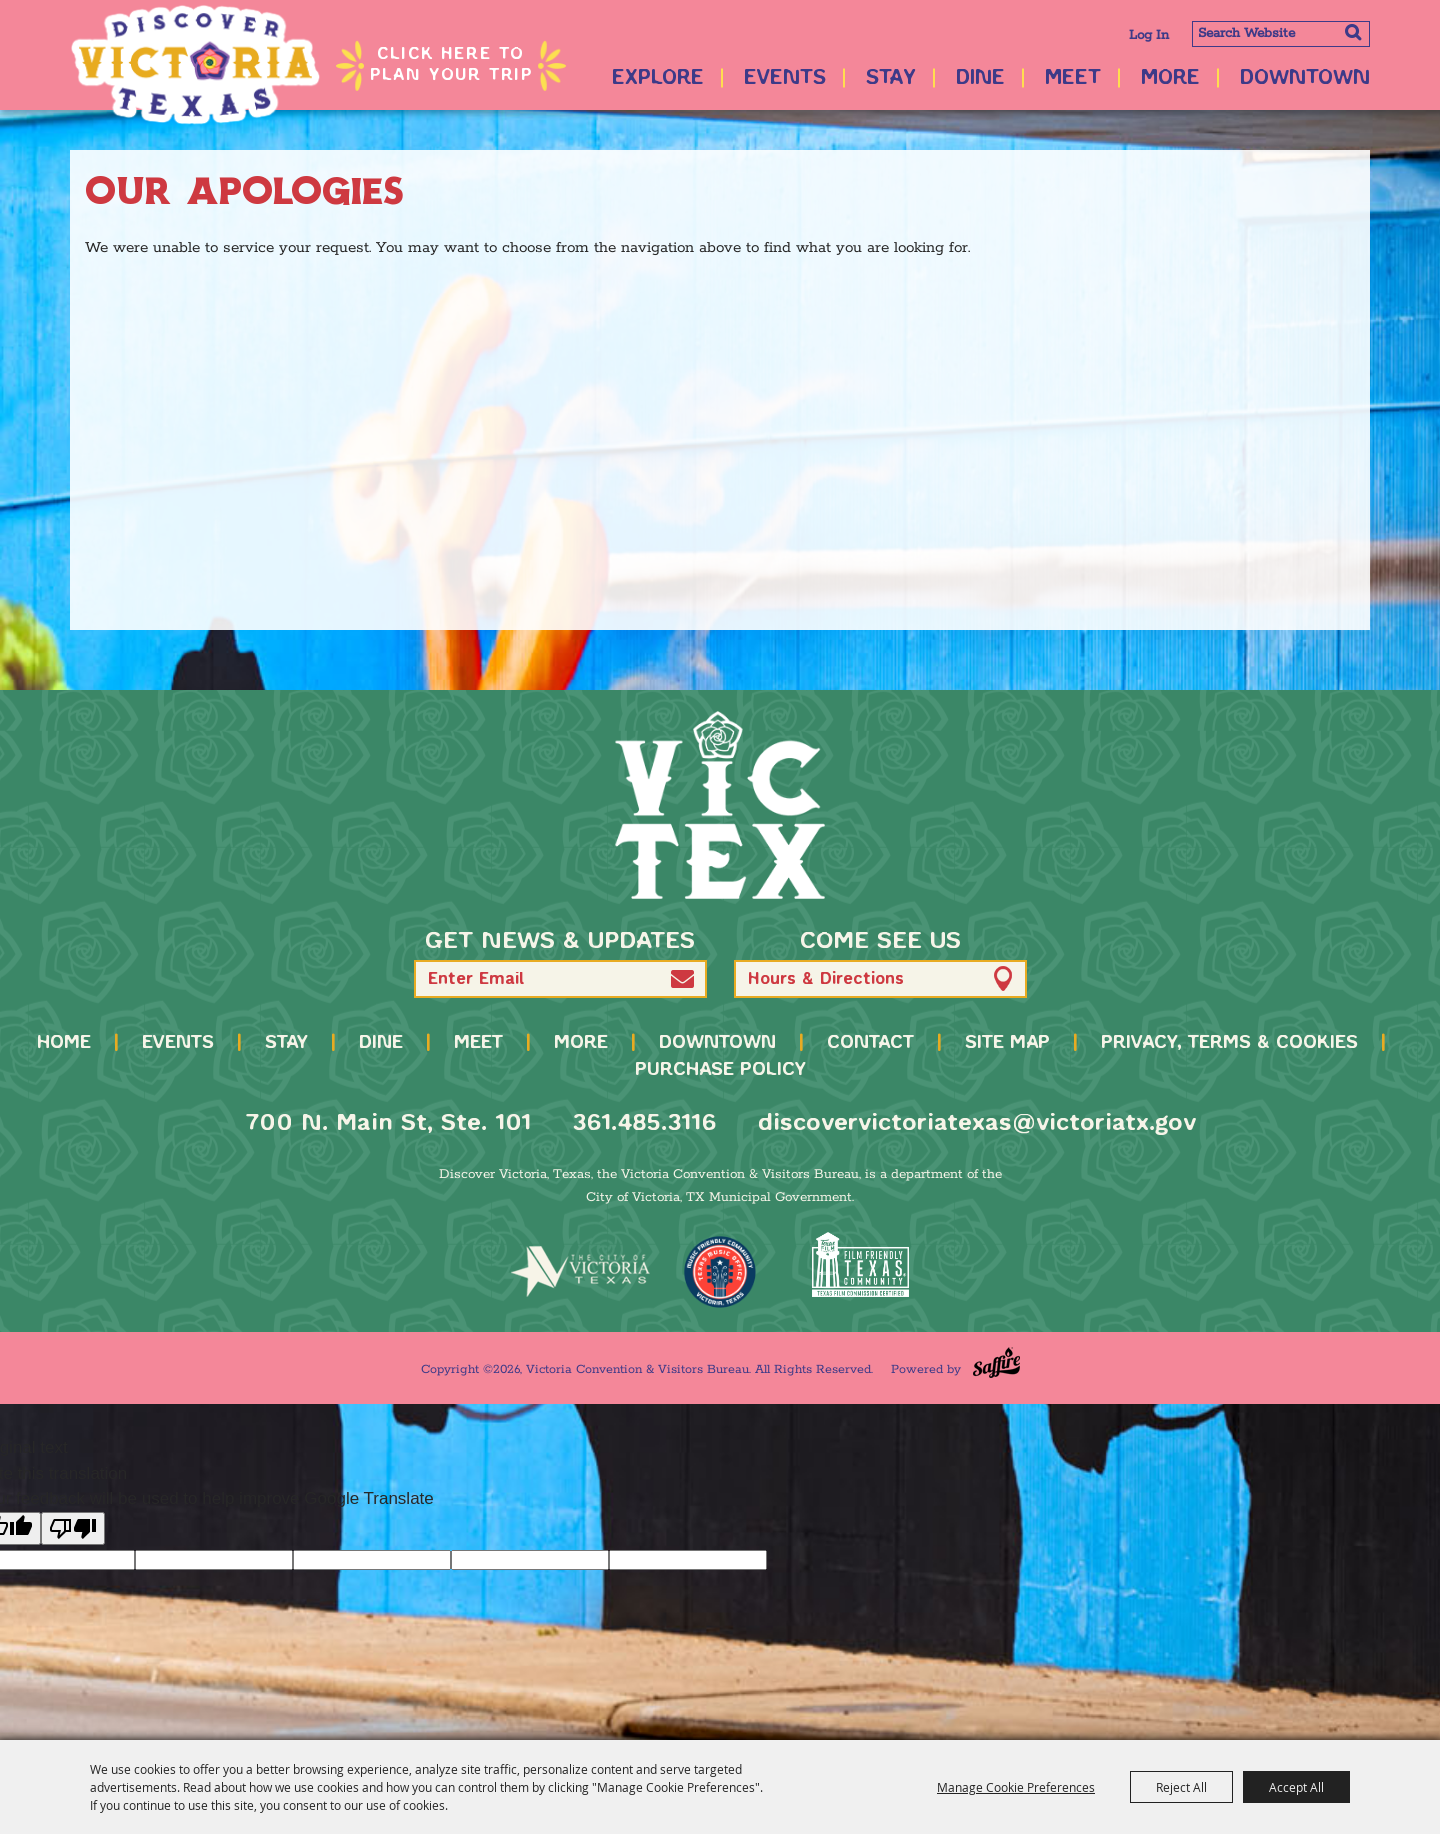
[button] (682, 978)
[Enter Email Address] (560, 979)
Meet (1073, 78)
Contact (870, 1043)
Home (64, 1043)
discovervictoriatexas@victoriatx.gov (977, 1123)
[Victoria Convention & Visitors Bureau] (195, 65)
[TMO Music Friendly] (720, 1272)
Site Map (1007, 1043)
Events (785, 78)
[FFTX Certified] (860, 1264)
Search (1352, 32)
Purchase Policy (720, 1070)
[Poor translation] (73, 1528)
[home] (720, 805)
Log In (1149, 35)
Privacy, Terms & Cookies (1229, 1043)
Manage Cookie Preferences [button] (1016, 1787)
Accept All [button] (1296, 1787)
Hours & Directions (826, 979)
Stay (891, 78)
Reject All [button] (1181, 1787)
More (1170, 78)
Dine (980, 78)
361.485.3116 (644, 1123)
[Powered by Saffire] (996, 1362)
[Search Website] (1281, 34)
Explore (658, 78)
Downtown (1305, 78)
